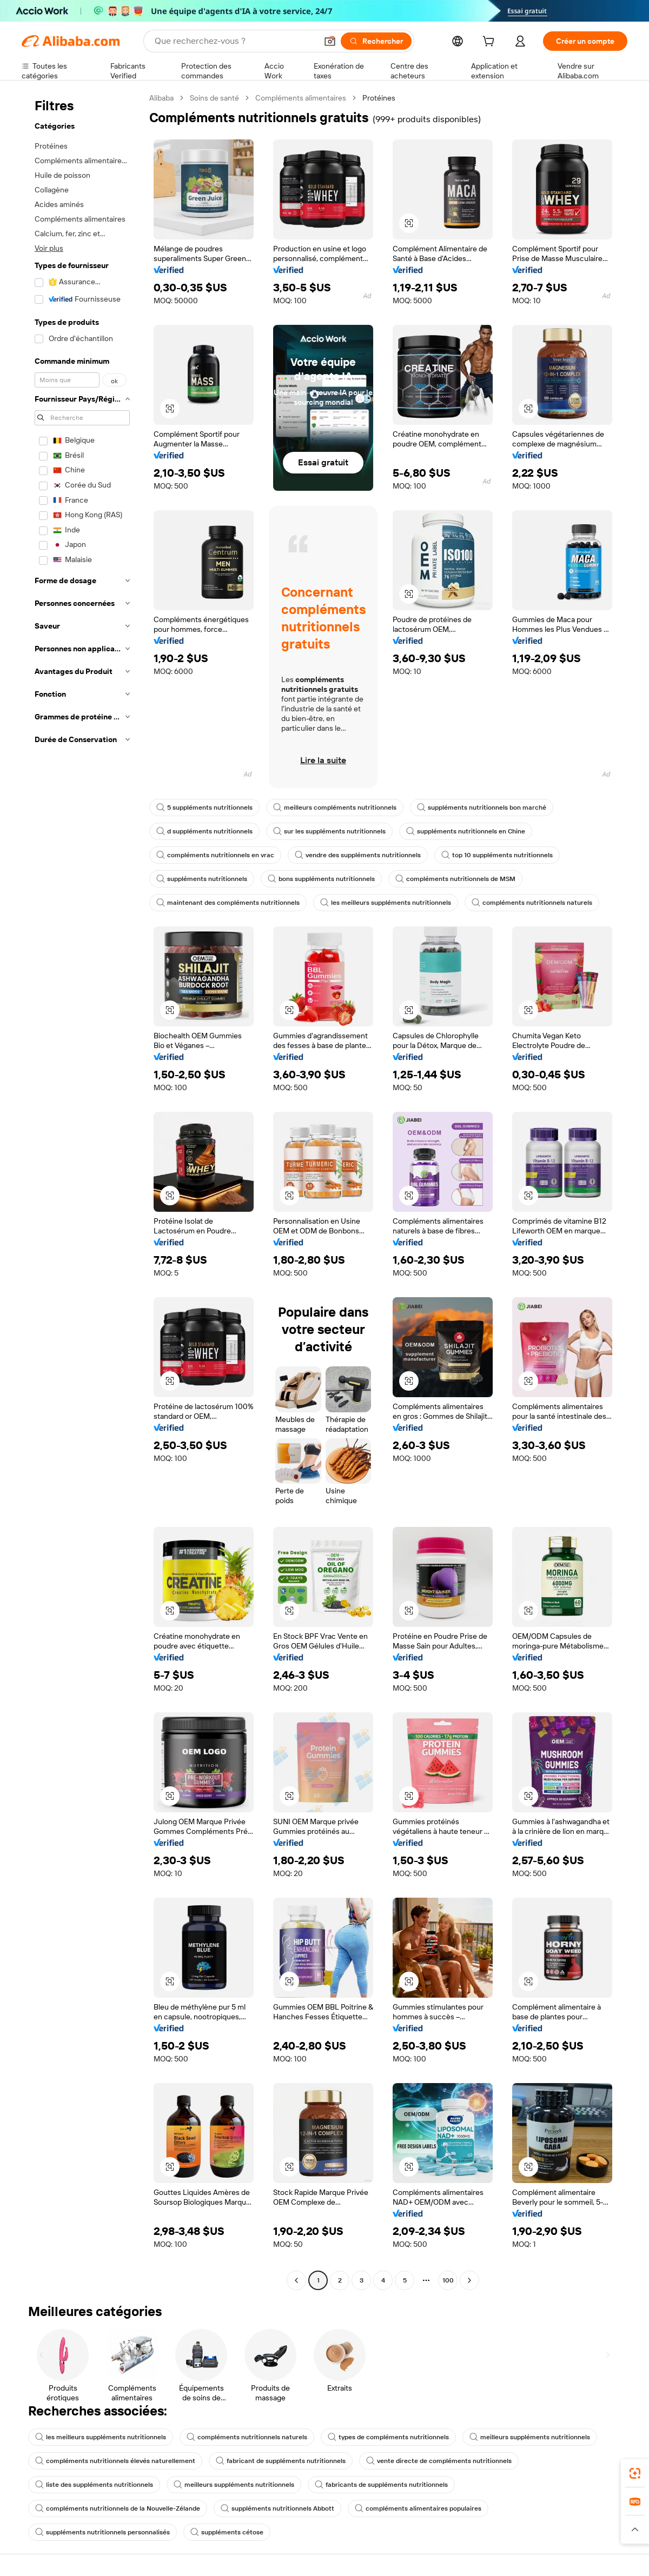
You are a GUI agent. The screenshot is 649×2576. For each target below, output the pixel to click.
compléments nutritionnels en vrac (215, 855)
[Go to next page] (469, 2280)
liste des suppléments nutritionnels (94, 2484)
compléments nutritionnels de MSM (455, 879)
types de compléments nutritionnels (388, 2437)
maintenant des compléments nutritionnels (228, 902)
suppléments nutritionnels (201, 879)
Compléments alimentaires (300, 98)
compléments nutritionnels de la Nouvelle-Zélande (117, 2508)
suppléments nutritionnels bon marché (481, 807)
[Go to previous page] (296, 2280)
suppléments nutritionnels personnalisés (102, 2532)
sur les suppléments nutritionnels (329, 831)
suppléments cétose (226, 2532)
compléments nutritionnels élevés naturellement (115, 2461)
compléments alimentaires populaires (418, 2508)
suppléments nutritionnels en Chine (465, 831)
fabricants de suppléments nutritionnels (381, 2484)
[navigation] (82, 1190)
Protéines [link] (378, 98)
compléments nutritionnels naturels (532, 902)
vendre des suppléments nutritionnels (358, 855)
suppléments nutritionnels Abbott (277, 2508)
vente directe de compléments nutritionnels (439, 2461)
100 (448, 2280)
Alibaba (161, 98)
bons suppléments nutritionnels (321, 879)
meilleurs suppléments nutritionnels (529, 2437)
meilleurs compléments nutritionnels (334, 807)
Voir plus (49, 248)
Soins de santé (214, 98)
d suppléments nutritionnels (204, 831)
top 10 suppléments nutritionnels (497, 855)
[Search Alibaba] (235, 41)
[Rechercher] (376, 41)
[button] (329, 41)
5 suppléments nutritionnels (204, 807)
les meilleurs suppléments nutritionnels (385, 902)
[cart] (490, 42)
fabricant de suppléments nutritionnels (281, 2461)
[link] (635, 2473)
